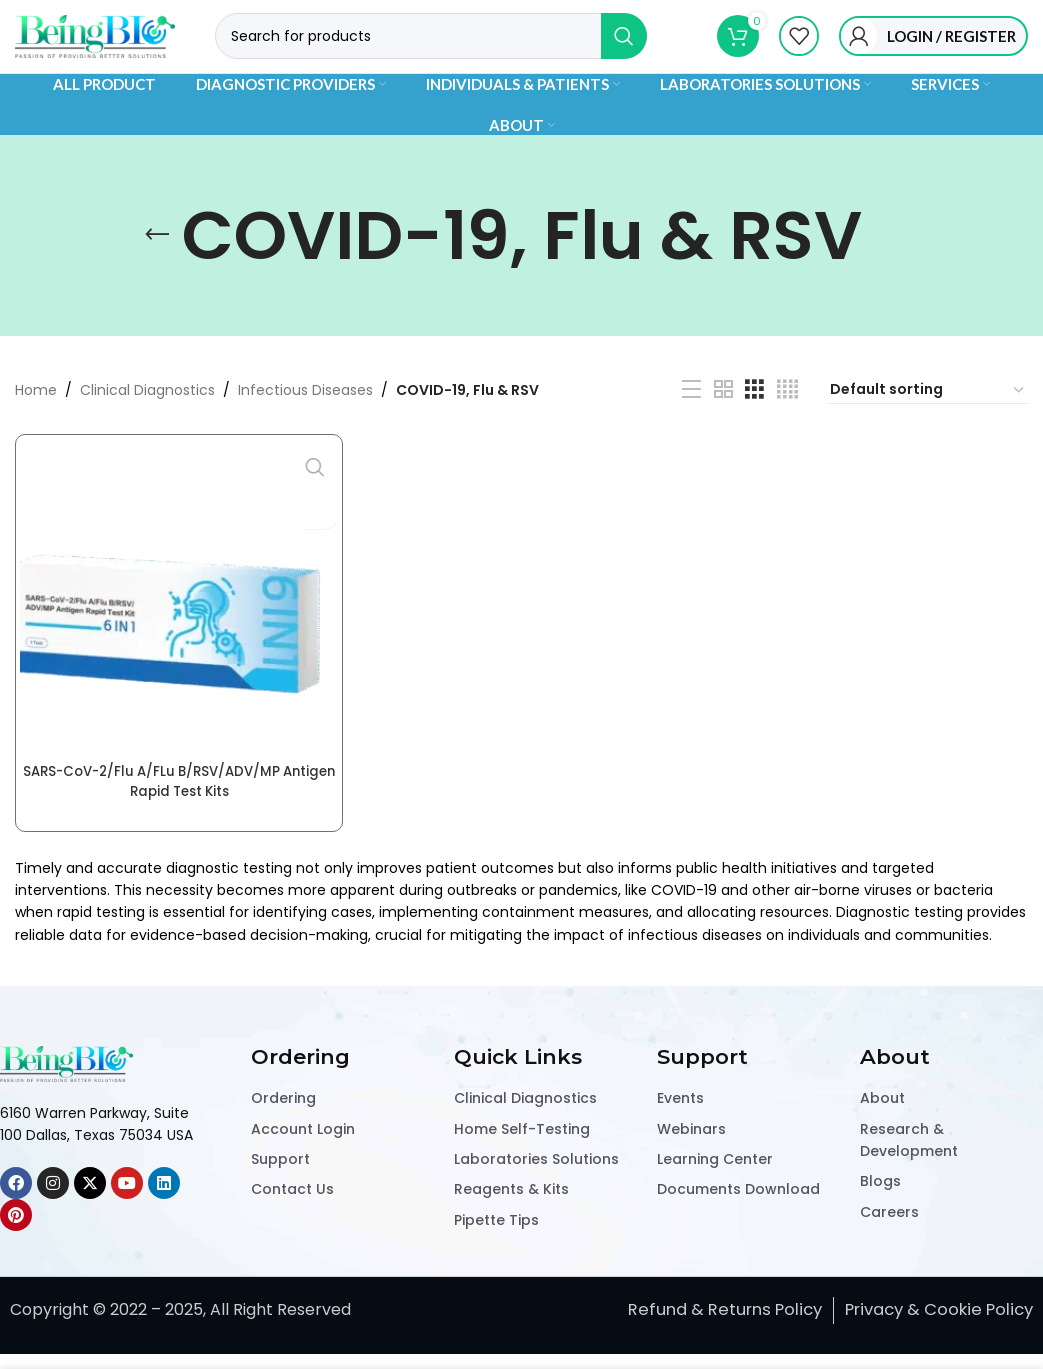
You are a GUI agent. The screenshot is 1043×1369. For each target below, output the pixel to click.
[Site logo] (95, 51)
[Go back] (157, 256)
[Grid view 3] (754, 410)
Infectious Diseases (305, 410)
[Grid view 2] (723, 410)
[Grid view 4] (787, 410)
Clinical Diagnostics (147, 410)
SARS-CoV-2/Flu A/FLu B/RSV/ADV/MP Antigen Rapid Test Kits (177, 798)
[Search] (431, 52)
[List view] (691, 410)
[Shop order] (928, 411)
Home (36, 410)
